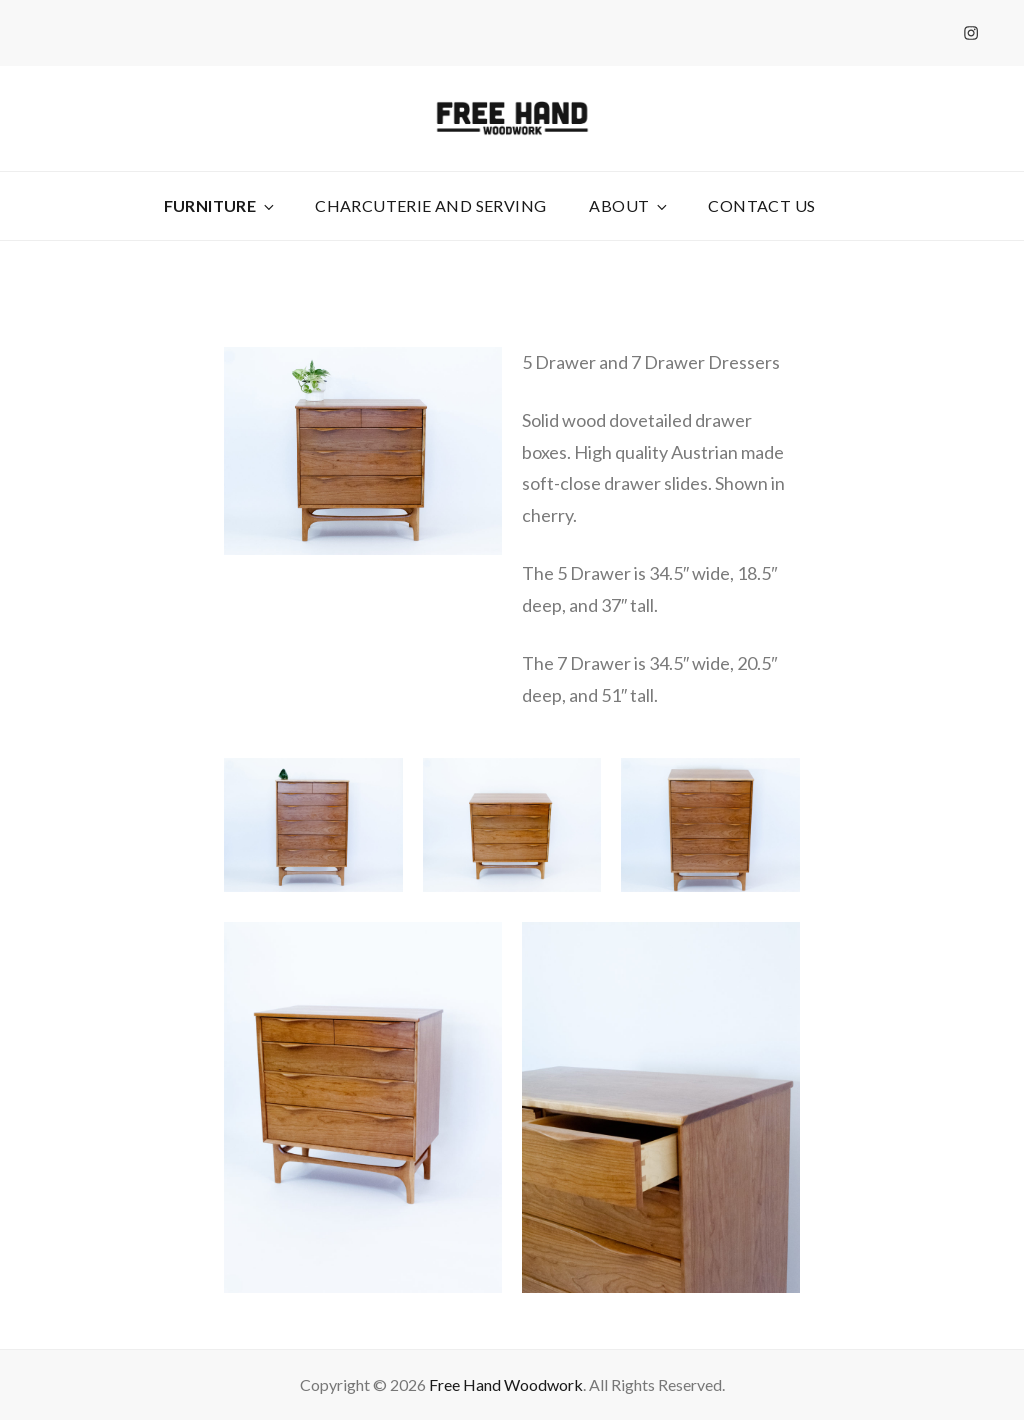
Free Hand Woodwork (506, 1384)
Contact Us (761, 205)
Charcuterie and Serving (430, 205)
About (629, 205)
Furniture (221, 205)
